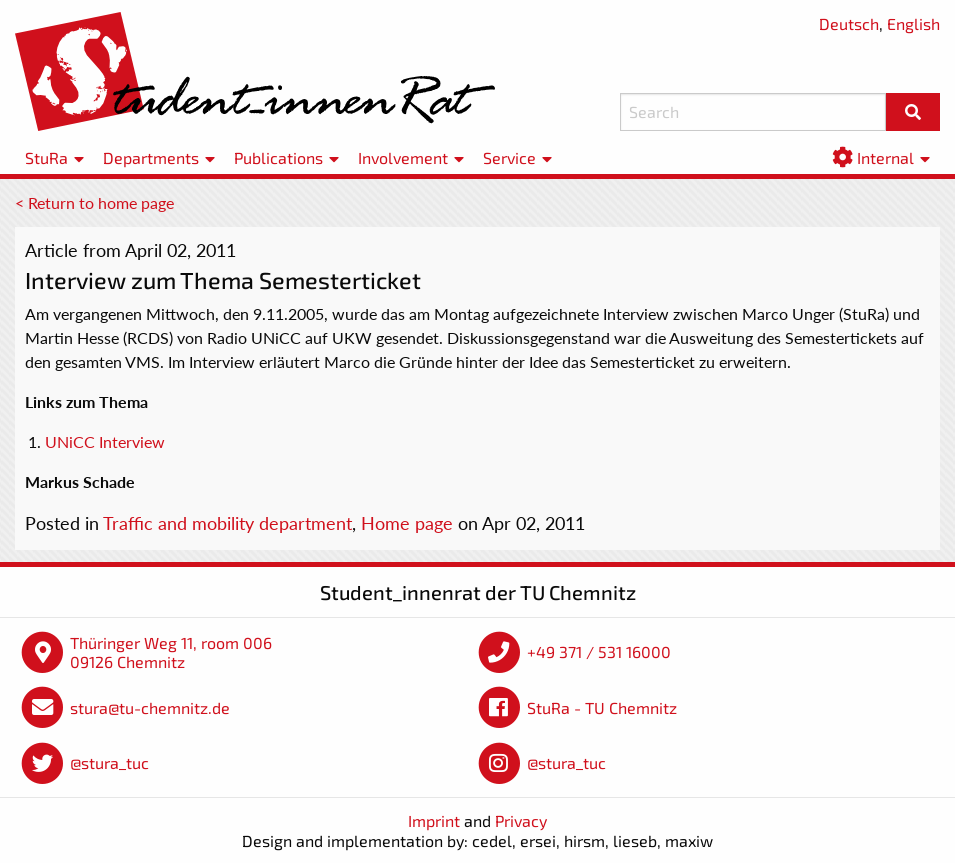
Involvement (403, 157)
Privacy (521, 820)
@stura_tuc (109, 762)
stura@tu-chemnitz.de (150, 707)
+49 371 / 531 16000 (599, 651)
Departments (151, 157)
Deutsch (849, 23)
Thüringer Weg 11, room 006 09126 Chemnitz (171, 652)
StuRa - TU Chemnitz (602, 707)
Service (509, 157)
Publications (278, 157)
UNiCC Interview (105, 441)
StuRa (46, 157)
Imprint (434, 820)
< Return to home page (94, 202)
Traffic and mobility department (227, 523)
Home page (407, 523)
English (913, 23)
